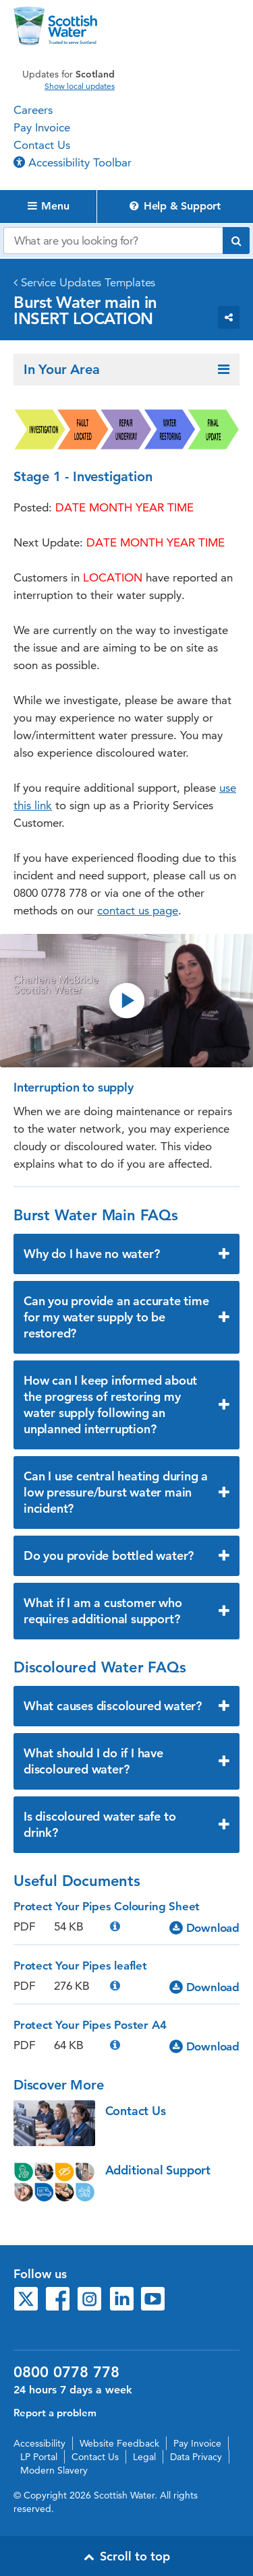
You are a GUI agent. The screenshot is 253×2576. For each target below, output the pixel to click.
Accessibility (39, 2443)
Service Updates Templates (88, 282)
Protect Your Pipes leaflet (80, 1965)
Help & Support (175, 205)
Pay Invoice (41, 127)
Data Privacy (196, 2457)
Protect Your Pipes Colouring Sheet (106, 1906)
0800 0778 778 (66, 2372)
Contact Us (41, 145)
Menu (48, 205)
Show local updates (80, 86)
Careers (33, 110)
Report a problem (54, 2412)
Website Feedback (119, 2443)
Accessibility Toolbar (72, 162)
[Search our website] (113, 240)
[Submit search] (236, 240)
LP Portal (38, 2457)
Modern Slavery (54, 2470)
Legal (144, 2457)
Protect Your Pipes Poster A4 (89, 2025)
